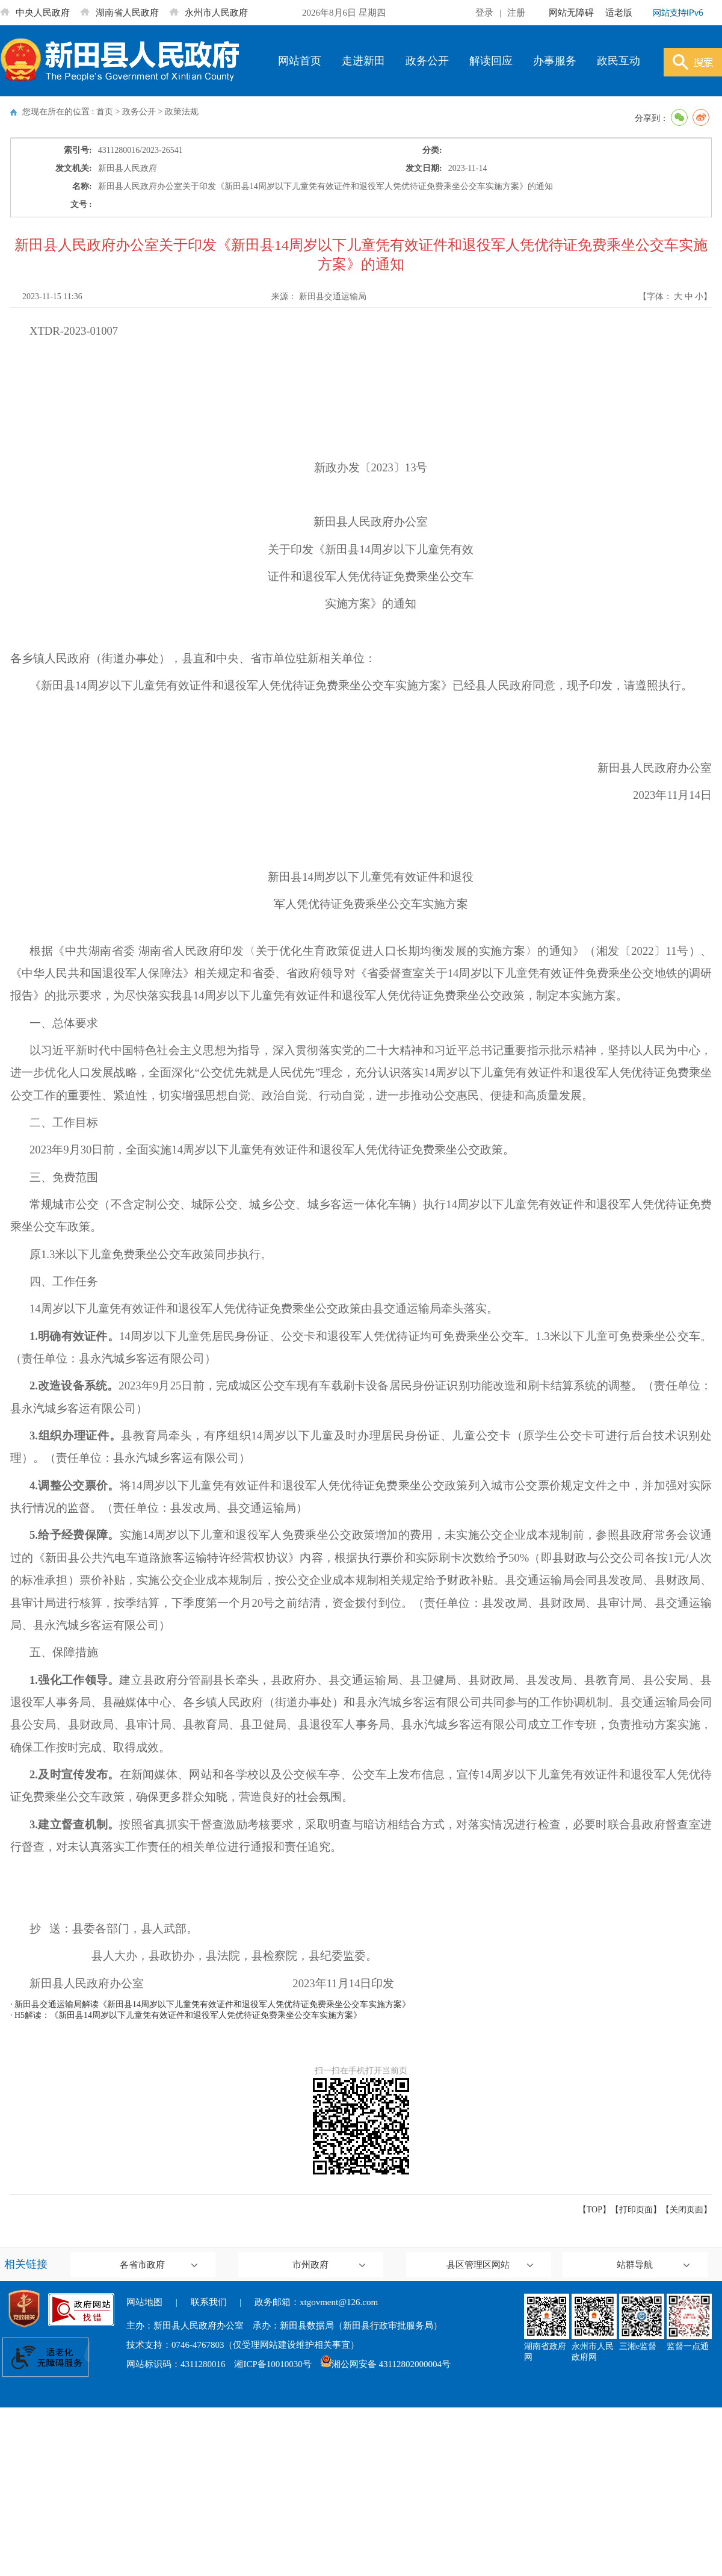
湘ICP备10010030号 (272, 2364)
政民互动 (618, 61)
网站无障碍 (571, 12)
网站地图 (144, 2302)
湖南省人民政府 (119, 12)
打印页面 (636, 2209)
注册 (516, 12)
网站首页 (299, 61)
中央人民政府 (35, 12)
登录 (484, 12)
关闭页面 (686, 2209)
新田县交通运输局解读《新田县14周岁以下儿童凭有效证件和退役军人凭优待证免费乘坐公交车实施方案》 (212, 2004)
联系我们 (209, 2302)
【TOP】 (594, 2209)
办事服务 (554, 61)
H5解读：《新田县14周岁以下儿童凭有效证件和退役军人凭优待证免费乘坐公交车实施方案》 (188, 2015)
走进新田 (363, 61)
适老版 (618, 12)
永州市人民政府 (208, 12)
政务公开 (427, 61)
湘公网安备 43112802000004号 (386, 2364)
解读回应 (491, 61)
